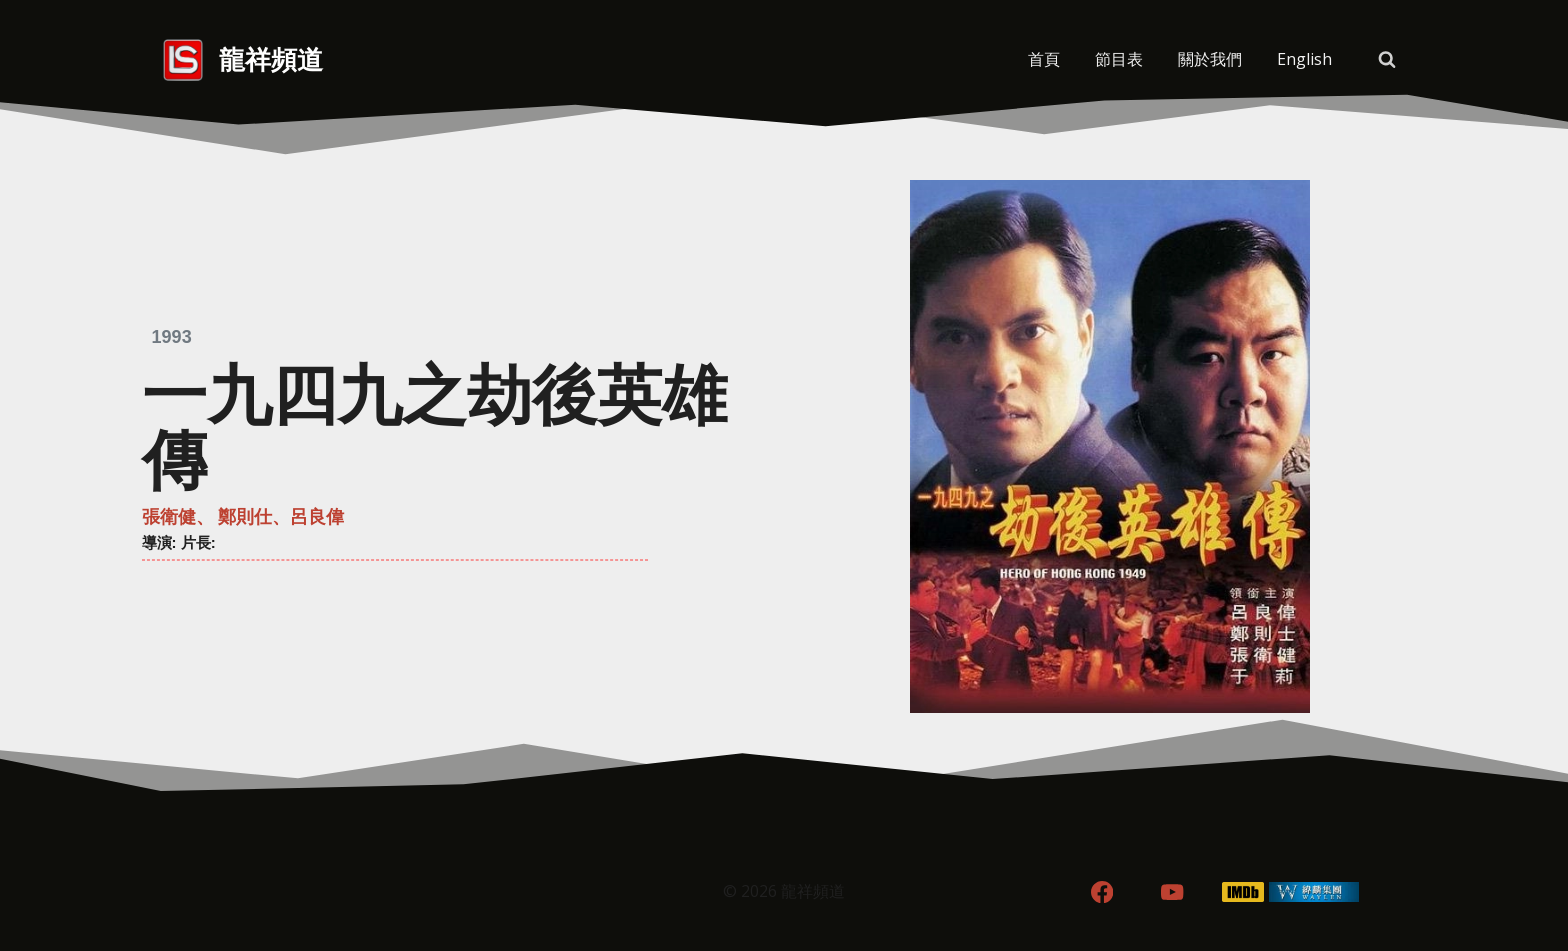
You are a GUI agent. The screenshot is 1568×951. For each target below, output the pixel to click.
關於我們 (1210, 59)
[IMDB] (1243, 892)
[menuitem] (1304, 60)
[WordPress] (1314, 892)
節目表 (1119, 59)
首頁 (1044, 59)
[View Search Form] (1387, 60)
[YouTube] (1172, 892)
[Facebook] (1101, 892)
